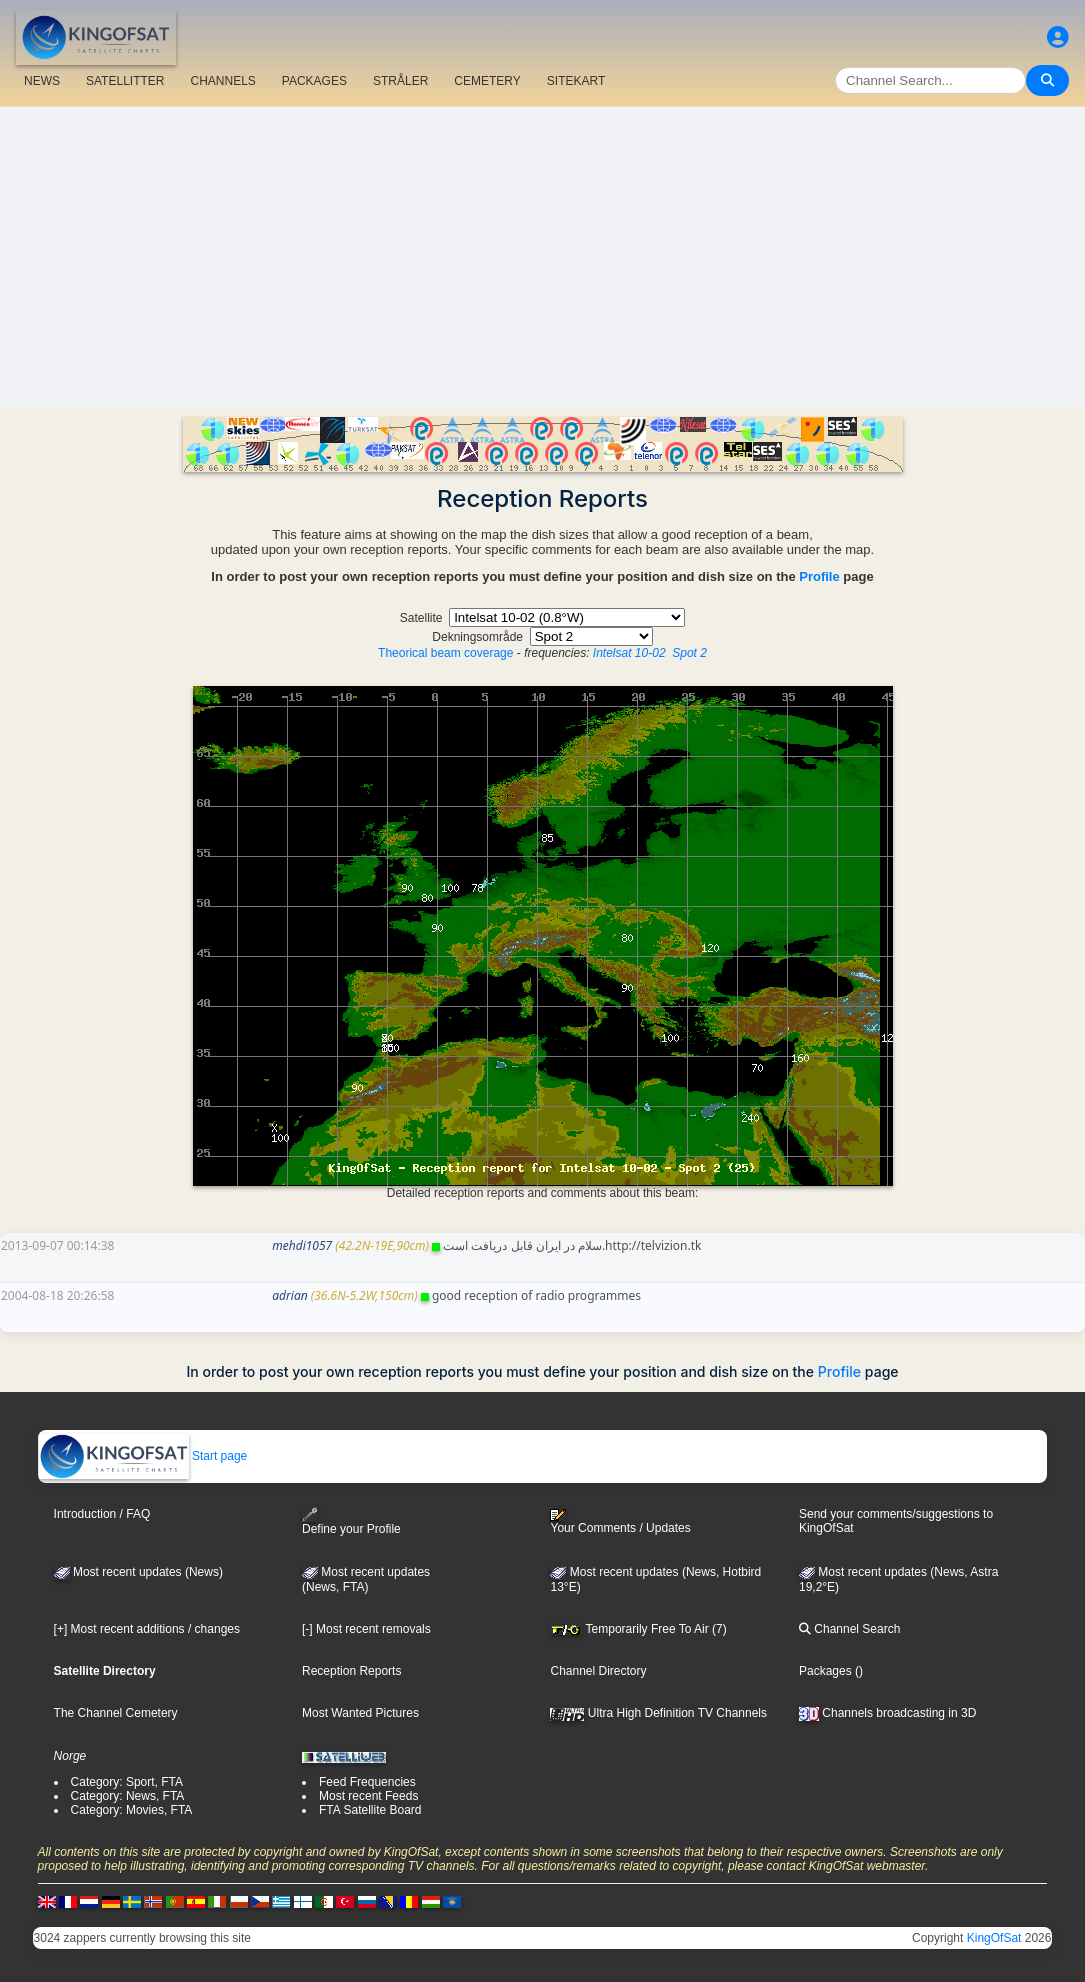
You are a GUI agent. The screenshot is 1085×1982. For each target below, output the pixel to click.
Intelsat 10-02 (629, 653)
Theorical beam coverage (445, 653)
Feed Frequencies (367, 1782)
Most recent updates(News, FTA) (366, 1580)
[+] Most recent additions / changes (147, 1629)
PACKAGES (314, 81)
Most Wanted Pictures (360, 1713)
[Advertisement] (542, 257)
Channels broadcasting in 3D (887, 1713)
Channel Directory (598, 1671)
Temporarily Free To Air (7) (638, 1629)
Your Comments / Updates (620, 1522)
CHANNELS (222, 81)
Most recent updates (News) (138, 1572)
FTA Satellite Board (370, 1810)
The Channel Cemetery (116, 1713)
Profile (819, 576)
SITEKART (576, 81)
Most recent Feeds (368, 1796)
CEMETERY (487, 81)
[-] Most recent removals (366, 1629)
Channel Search (849, 1629)
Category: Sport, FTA (127, 1782)
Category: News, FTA (128, 1796)
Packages (825, 1671)
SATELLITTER (125, 81)
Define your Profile (351, 1521)
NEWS (42, 81)
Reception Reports (351, 1671)
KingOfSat (994, 1938)
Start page (143, 1456)
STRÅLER (400, 81)
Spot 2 (689, 653)
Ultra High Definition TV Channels (658, 1713)
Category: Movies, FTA (132, 1810)
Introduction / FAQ (102, 1514)
